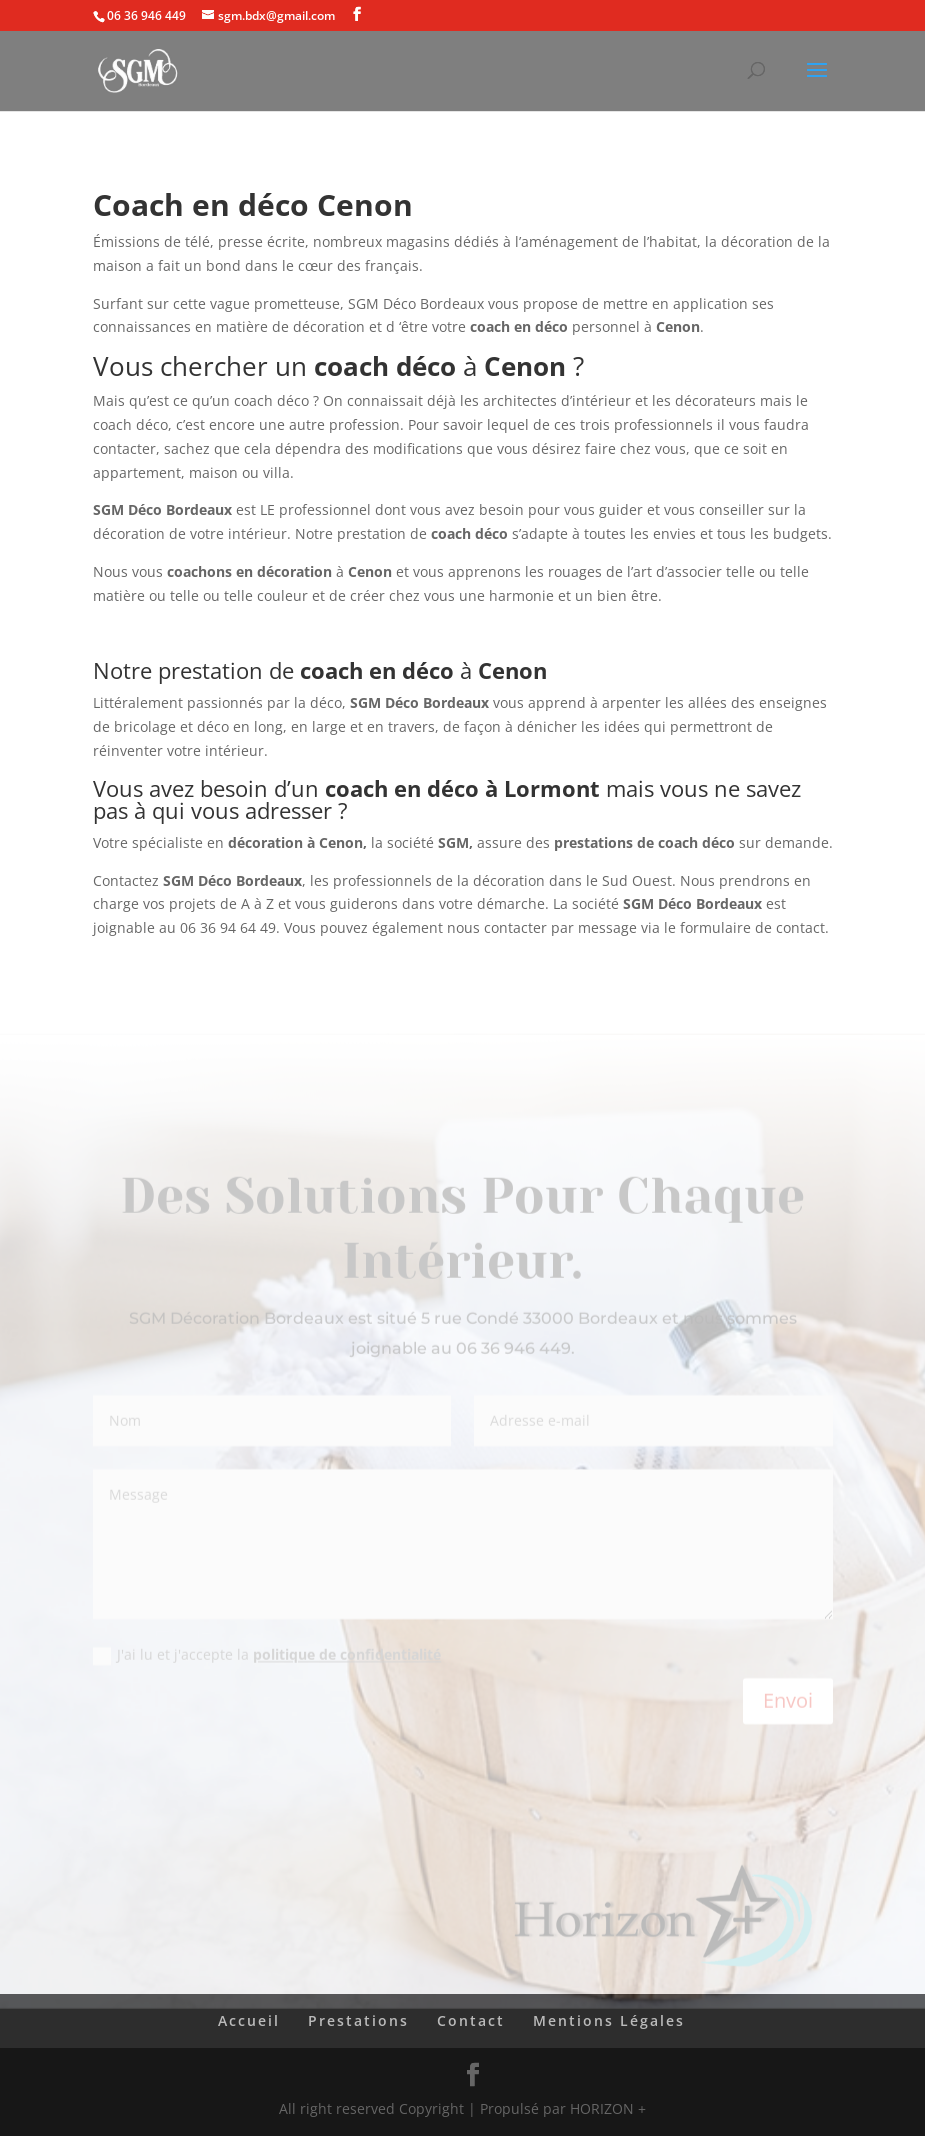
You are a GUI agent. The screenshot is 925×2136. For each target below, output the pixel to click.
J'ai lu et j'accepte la (267, 1658)
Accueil (249, 2020)
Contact (471, 2020)
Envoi (788, 1703)
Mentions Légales (609, 2020)
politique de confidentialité (347, 1657)
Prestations (358, 2020)
